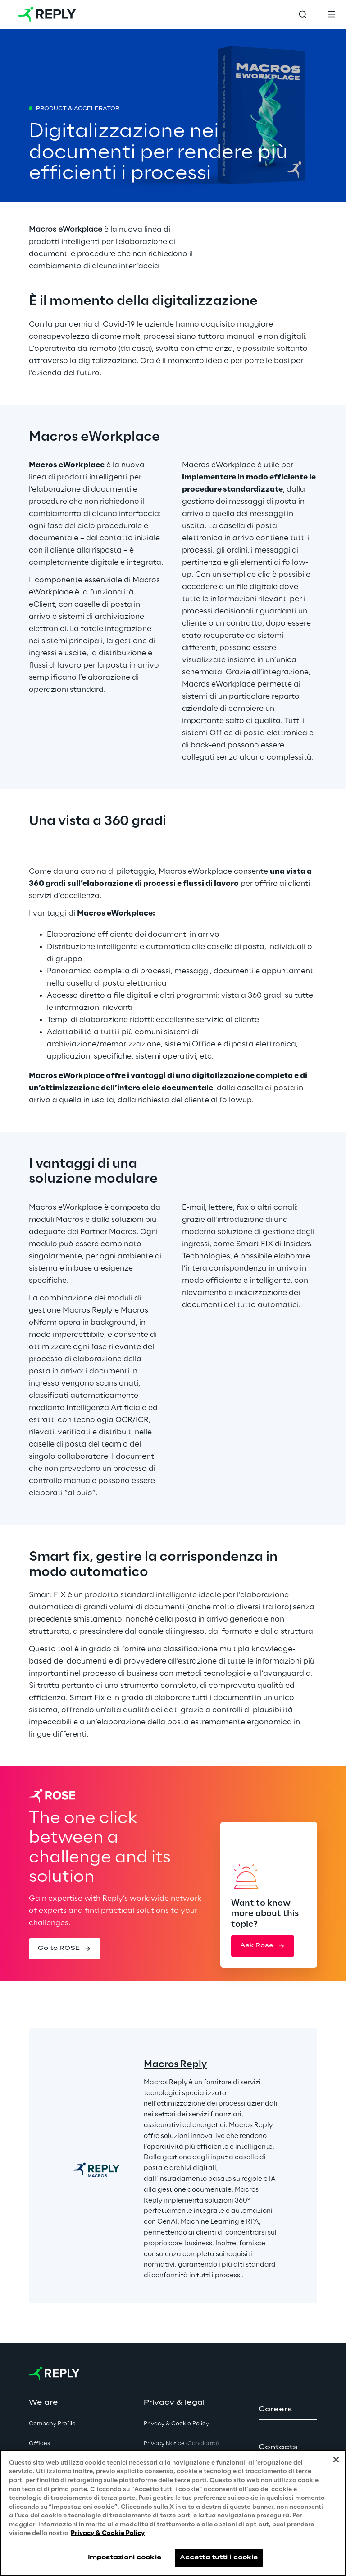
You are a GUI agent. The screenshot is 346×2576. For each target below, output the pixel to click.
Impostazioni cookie (124, 2560)
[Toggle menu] (331, 14)
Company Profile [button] (52, 2424)
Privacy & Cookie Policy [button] (176, 2424)
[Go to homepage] (47, 14)
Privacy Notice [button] (181, 2444)
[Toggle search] (302, 14)
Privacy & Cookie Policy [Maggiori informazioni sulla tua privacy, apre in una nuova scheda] (108, 2536)
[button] (64, 1948)
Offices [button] (39, 2444)
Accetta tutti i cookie (219, 2560)
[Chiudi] (336, 2462)
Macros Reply (175, 2064)
